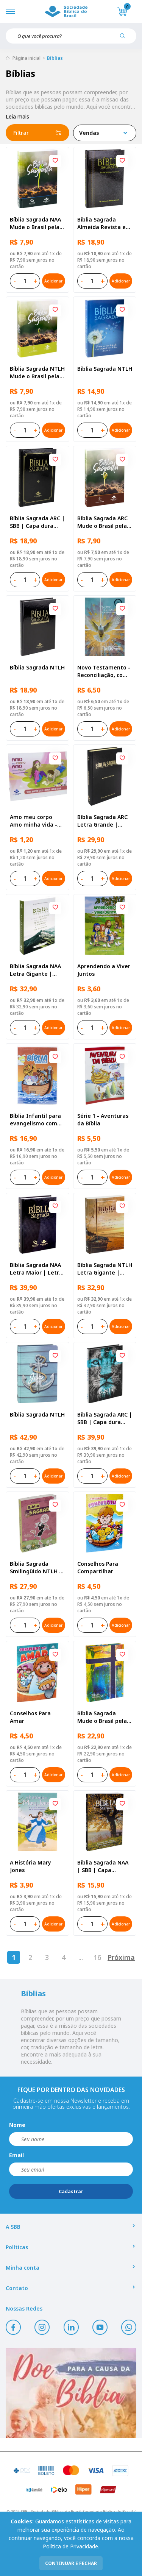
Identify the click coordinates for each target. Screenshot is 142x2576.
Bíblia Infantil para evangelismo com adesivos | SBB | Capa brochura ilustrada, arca (35, 1119)
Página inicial (26, 58)
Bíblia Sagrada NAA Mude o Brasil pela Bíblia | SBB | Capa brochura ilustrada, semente (35, 223)
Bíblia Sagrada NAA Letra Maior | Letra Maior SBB (36, 1268)
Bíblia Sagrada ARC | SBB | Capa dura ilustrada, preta (37, 522)
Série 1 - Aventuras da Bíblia (102, 1119)
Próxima (121, 1957)
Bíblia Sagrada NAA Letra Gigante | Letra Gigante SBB (35, 970)
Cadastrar (71, 2191)
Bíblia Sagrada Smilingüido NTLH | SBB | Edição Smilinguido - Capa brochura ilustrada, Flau (36, 1567)
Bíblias (55, 58)
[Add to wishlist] (55, 161)
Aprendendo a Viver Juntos (103, 970)
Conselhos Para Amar (30, 1717)
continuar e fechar (71, 2563)
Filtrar (37, 133)
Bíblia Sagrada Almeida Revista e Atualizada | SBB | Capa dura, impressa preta (102, 223)
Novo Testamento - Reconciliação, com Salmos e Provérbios (104, 671)
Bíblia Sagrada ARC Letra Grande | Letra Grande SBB (102, 821)
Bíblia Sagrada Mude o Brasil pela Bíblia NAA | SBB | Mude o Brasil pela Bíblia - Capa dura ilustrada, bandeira (103, 1717)
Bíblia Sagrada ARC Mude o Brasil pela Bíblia (102, 522)
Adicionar (53, 281)
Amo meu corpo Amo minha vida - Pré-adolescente (33, 821)
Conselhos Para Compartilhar (97, 1567)
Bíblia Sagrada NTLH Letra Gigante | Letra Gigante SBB (104, 1268)
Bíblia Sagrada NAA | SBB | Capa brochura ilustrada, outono (103, 1866)
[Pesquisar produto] (125, 38)
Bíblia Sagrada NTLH (104, 368)
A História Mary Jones (30, 1866)
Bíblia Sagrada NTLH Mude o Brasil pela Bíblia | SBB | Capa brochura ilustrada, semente (37, 372)
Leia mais (17, 116)
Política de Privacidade (70, 2546)
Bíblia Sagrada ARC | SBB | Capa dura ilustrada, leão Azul (104, 1418)
